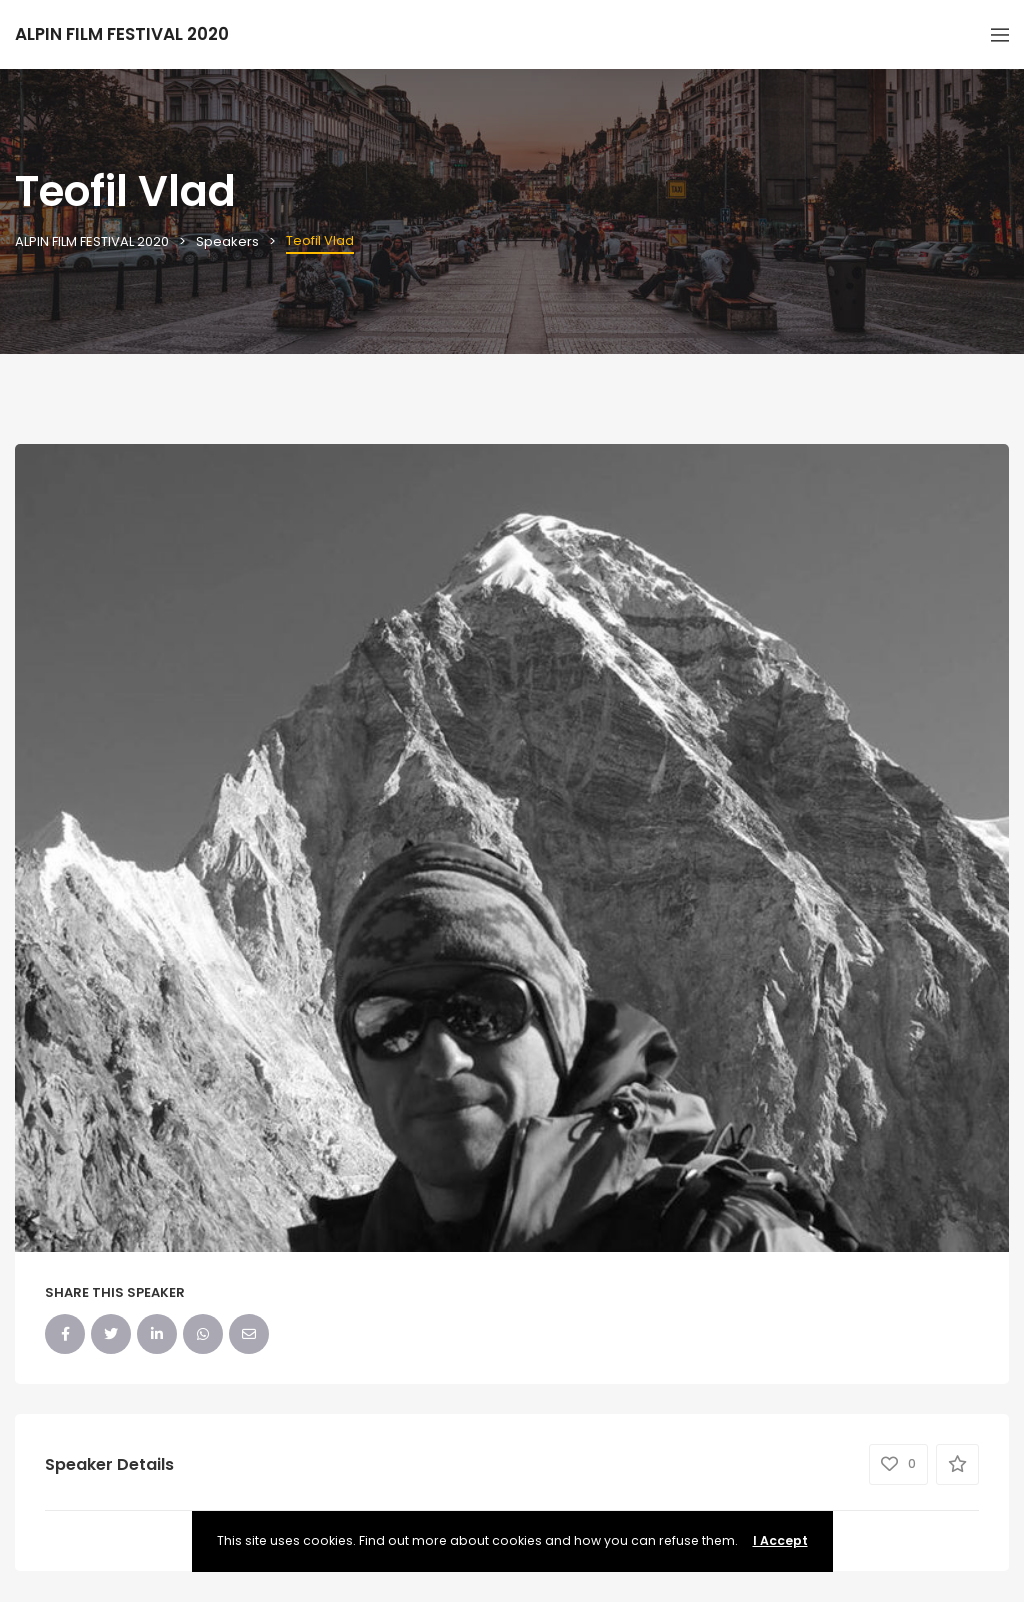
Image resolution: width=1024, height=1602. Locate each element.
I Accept (780, 1540)
